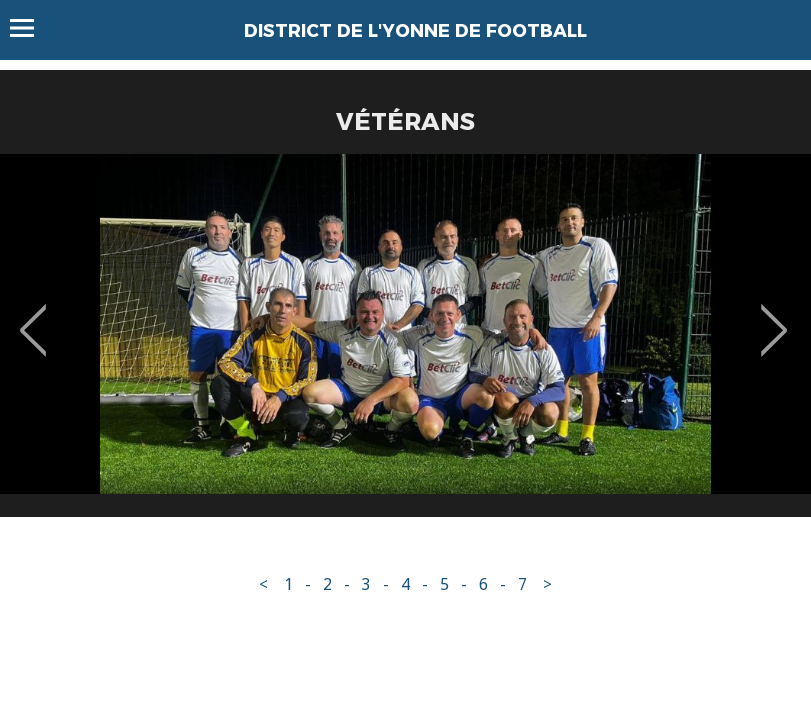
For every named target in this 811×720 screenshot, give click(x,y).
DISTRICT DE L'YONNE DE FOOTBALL (415, 31)
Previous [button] (33, 316)
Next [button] (774, 316)
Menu (31, 28)
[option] (405, 343)
